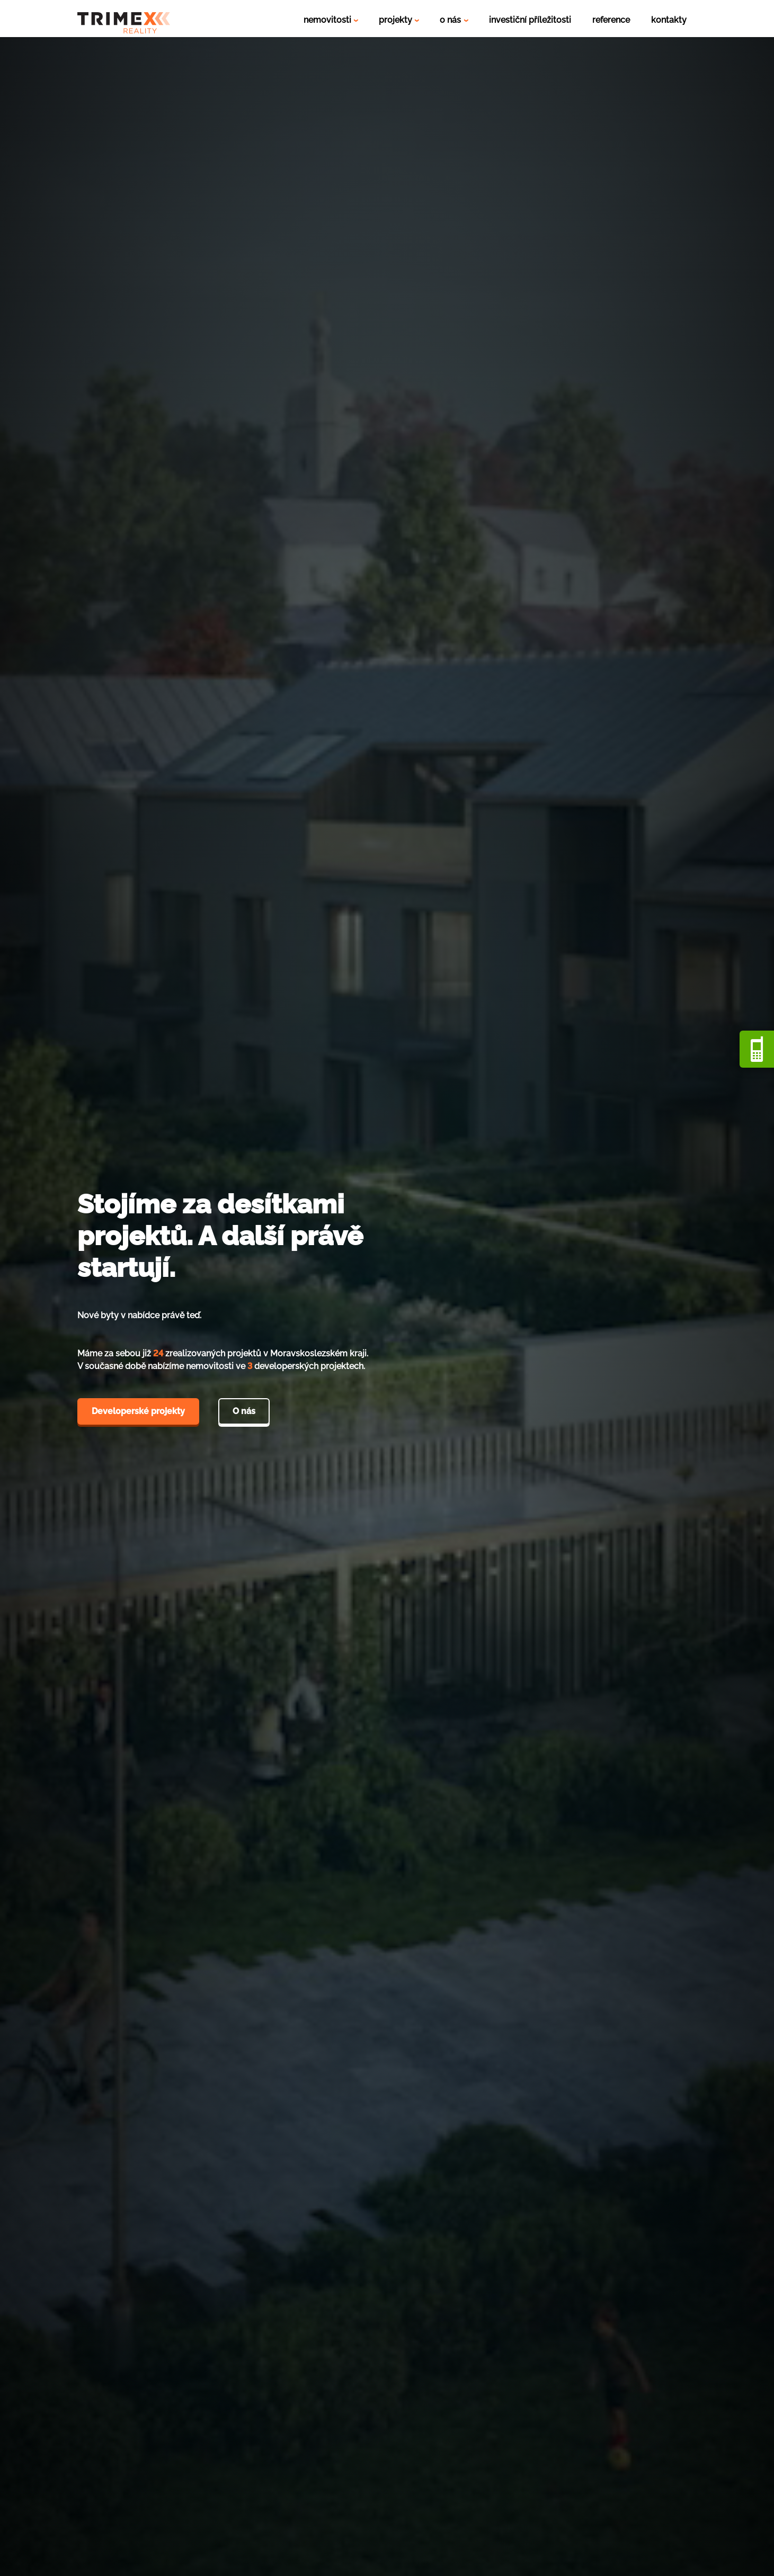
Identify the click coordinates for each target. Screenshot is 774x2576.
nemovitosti (328, 20)
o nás (451, 20)
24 (158, 1353)
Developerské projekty (138, 1411)
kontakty (669, 20)
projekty (396, 20)
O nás (244, 1411)
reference (611, 20)
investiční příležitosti (530, 20)
